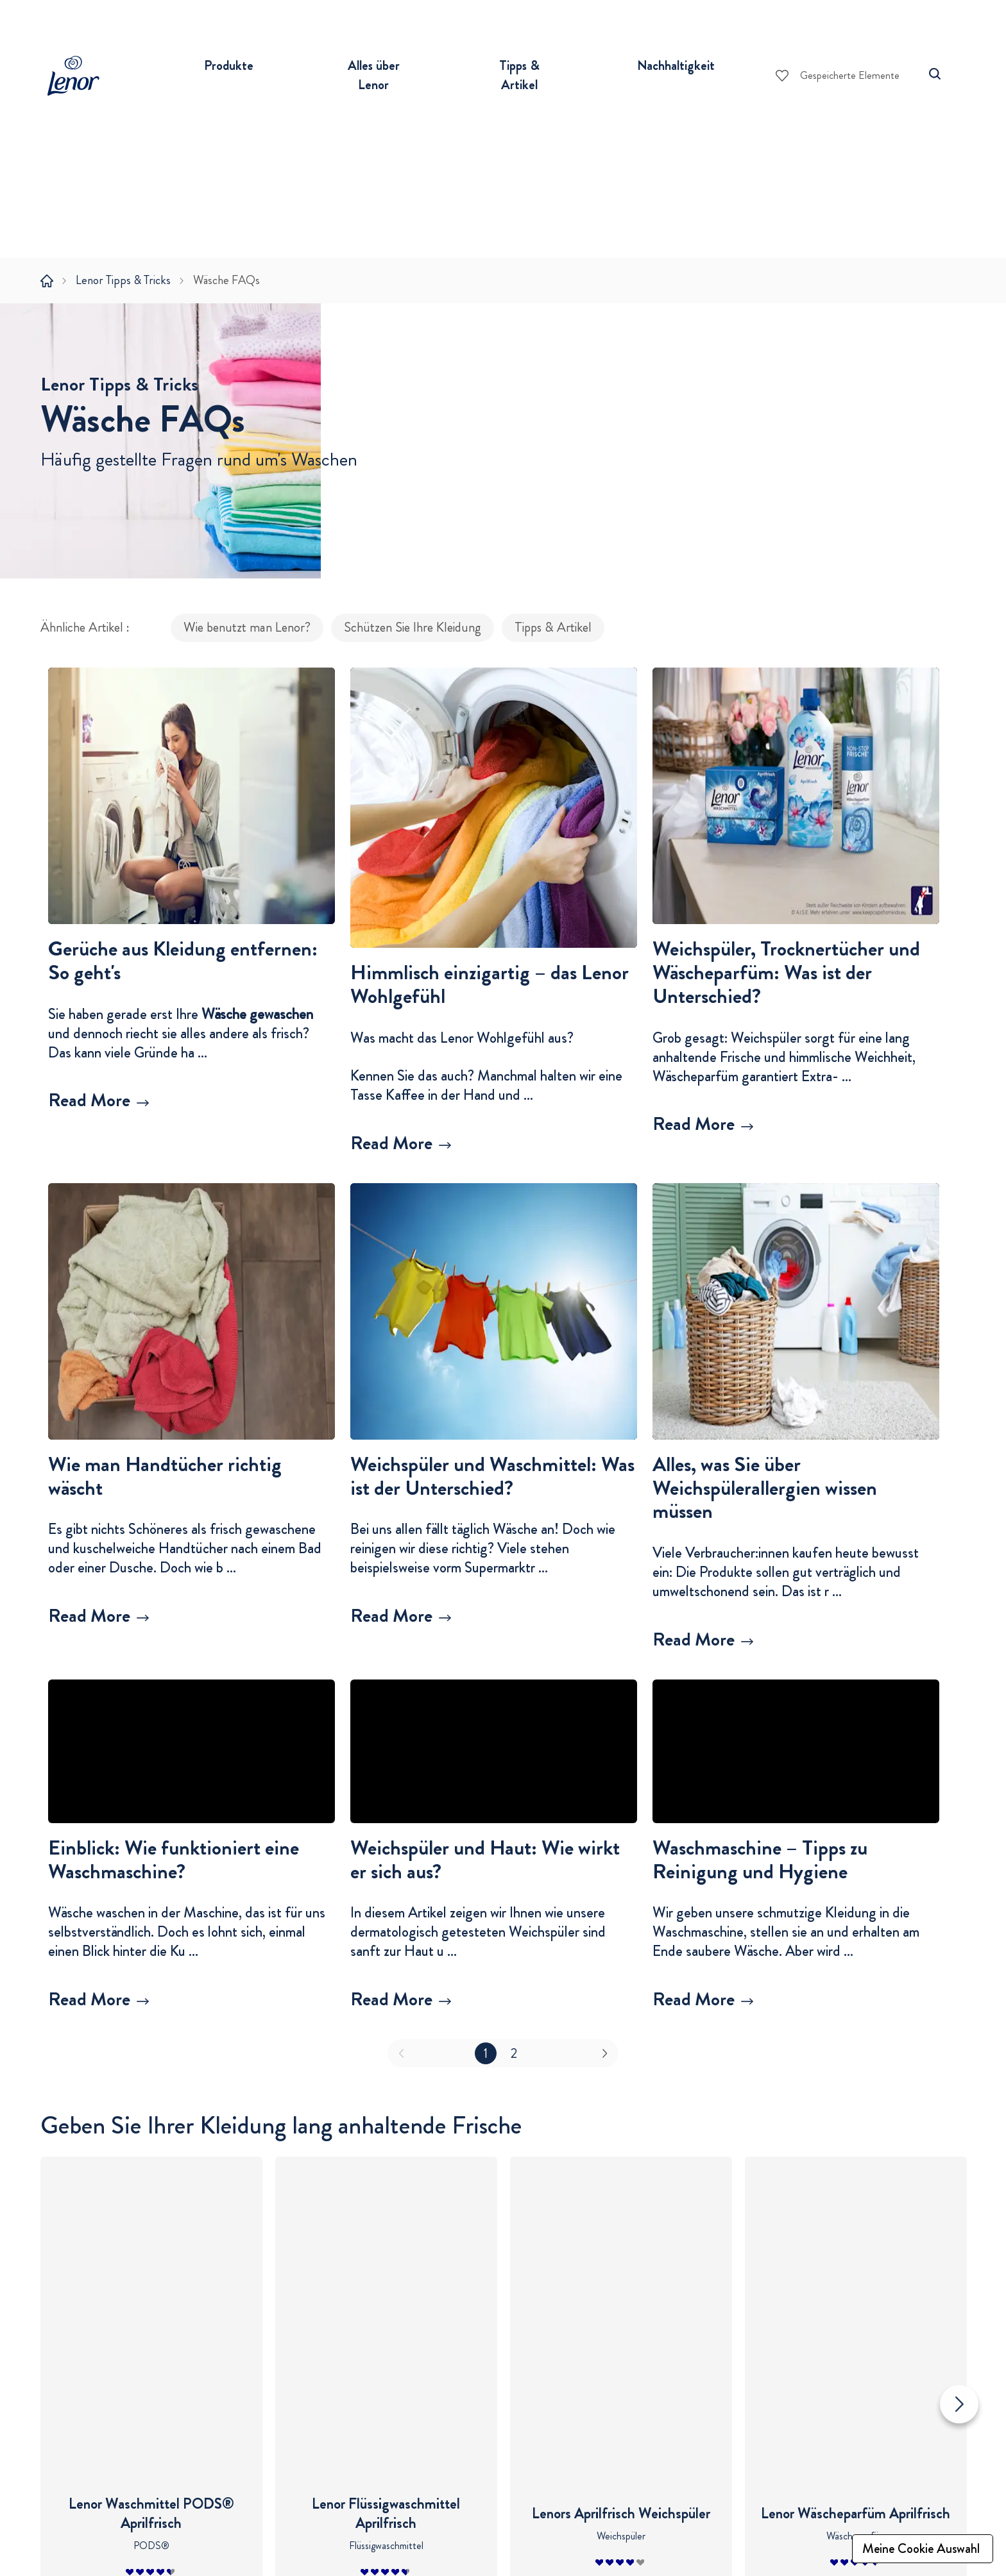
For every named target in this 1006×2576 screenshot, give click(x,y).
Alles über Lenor (390, 2516)
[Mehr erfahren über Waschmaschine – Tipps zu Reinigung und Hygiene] (795, 2020)
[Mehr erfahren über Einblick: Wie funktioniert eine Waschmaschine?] (191, 2020)
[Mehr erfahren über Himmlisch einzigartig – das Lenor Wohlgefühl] (493, 1164)
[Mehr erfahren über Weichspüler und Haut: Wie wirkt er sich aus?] (493, 2020)
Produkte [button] (228, 65)
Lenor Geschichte (387, 2547)
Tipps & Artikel (553, 647)
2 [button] (514, 2073)
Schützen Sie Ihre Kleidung (412, 647)
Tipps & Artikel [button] (519, 75)
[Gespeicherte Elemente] (837, 76)
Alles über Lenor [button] (374, 75)
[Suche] (934, 73)
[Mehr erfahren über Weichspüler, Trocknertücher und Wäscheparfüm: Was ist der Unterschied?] (795, 1145)
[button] (191, 1027)
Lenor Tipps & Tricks (123, 280)
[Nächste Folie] (959, 2281)
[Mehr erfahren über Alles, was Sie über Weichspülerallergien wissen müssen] (795, 1660)
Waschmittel (224, 2547)
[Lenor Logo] (78, 76)
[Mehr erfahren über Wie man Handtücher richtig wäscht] (191, 1636)
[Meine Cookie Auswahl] (922, 2549)
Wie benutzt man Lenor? (247, 647)
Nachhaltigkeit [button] (676, 65)
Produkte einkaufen (249, 2516)
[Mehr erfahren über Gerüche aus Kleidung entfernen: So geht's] (191, 1121)
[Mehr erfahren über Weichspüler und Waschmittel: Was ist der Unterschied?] (493, 1636)
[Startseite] (46, 280)
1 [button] (486, 2073)
